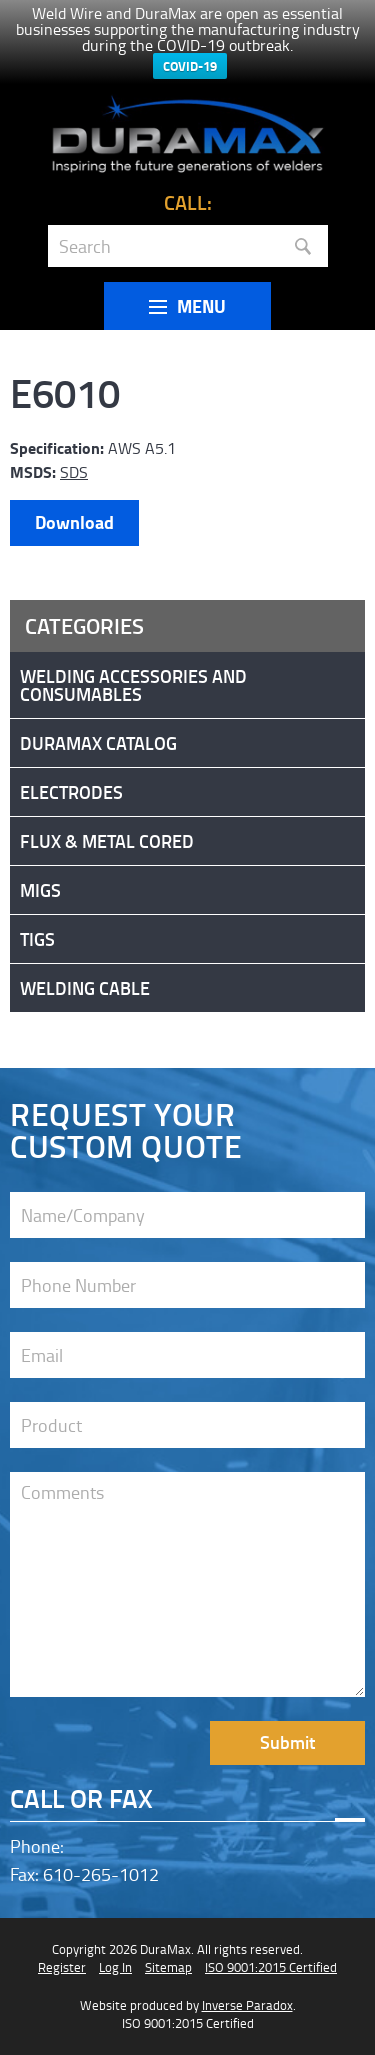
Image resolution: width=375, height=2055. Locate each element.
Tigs (37, 939)
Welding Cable (85, 988)
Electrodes (71, 792)
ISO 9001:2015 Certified (271, 1967)
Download (74, 522)
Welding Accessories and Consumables (133, 685)
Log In (115, 1967)
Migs (40, 890)
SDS (74, 472)
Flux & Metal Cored (107, 841)
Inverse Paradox (247, 2005)
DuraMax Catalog (98, 743)
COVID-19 (190, 66)
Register (62, 1967)
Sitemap (168, 1967)
